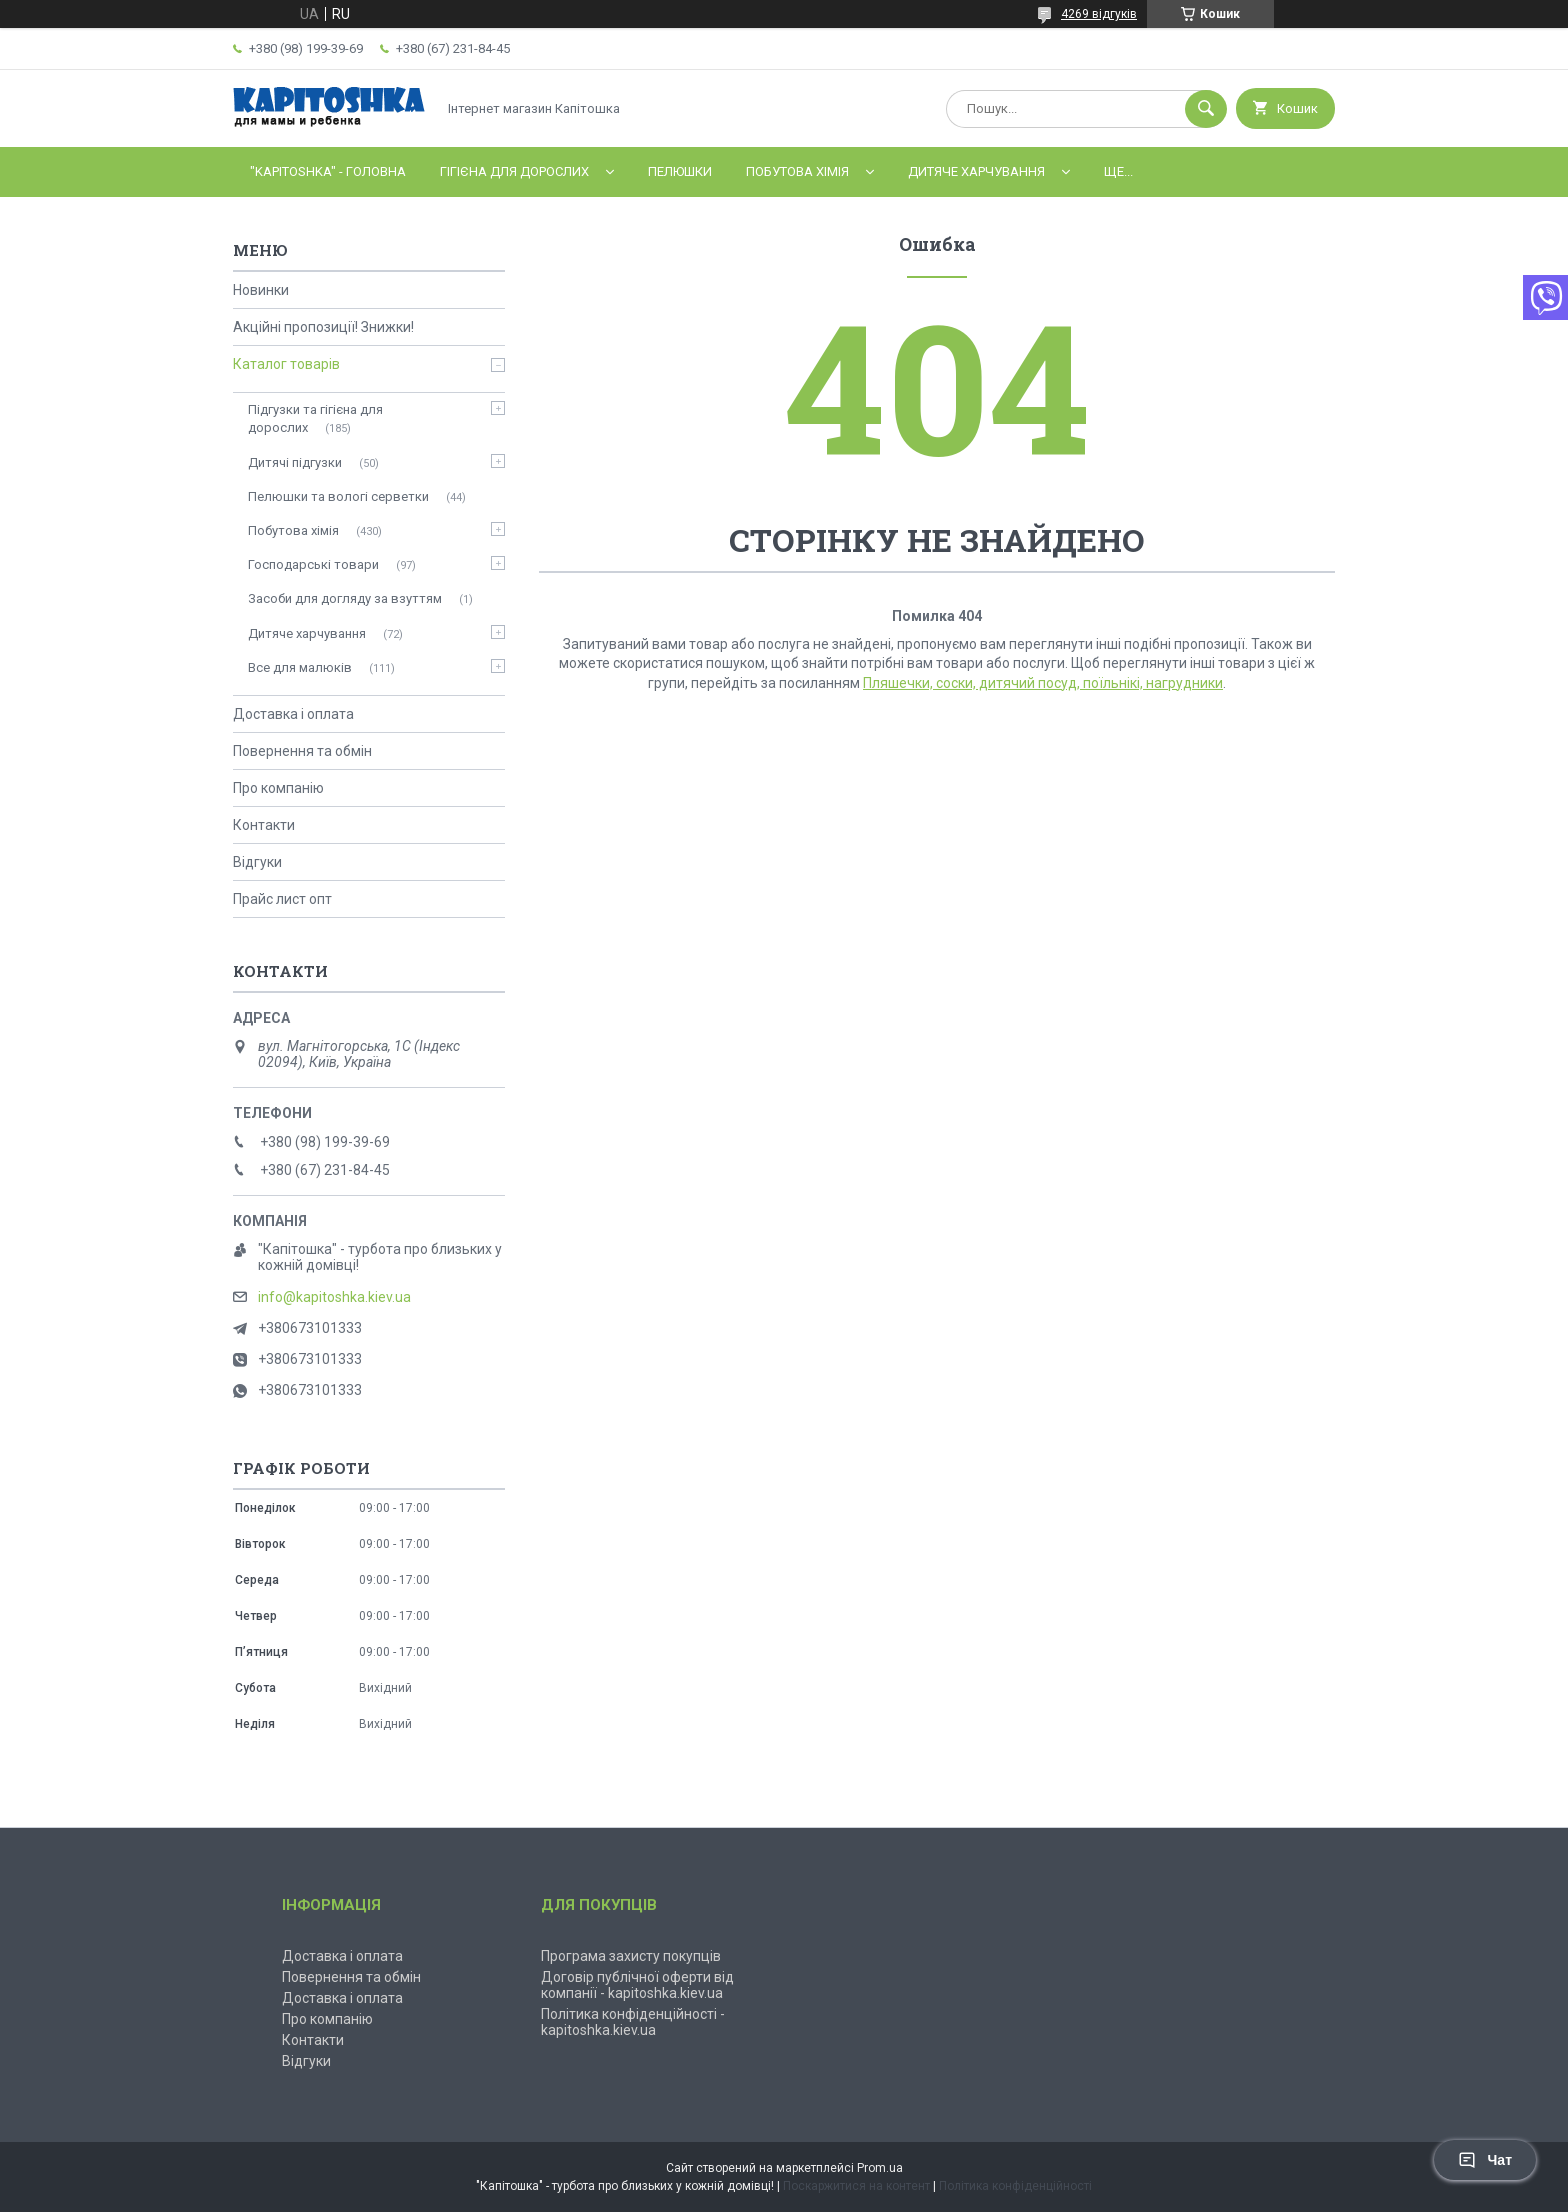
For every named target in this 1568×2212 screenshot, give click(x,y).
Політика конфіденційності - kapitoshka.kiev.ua (633, 2022)
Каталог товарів (286, 364)
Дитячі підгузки (295, 462)
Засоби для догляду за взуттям (345, 598)
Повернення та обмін (302, 751)
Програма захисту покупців (631, 1956)
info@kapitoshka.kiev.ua (334, 1297)
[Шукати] (1206, 109)
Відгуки (257, 862)
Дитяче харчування (976, 171)
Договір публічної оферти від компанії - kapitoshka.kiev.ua (637, 1985)
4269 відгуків (1099, 14)
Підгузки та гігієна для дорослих (315, 418)
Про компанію (278, 788)
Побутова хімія (797, 171)
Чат (1485, 2160)
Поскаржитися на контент (856, 2186)
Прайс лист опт (282, 899)
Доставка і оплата (293, 714)
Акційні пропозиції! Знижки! (323, 327)
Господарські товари (313, 564)
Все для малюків (300, 667)
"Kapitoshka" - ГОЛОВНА (328, 171)
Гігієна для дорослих (514, 171)
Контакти (264, 825)
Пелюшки (680, 171)
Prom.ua (880, 2168)
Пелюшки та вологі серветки (338, 496)
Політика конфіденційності (1015, 2186)
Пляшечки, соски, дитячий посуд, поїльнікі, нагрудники (1043, 683)
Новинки (261, 290)
